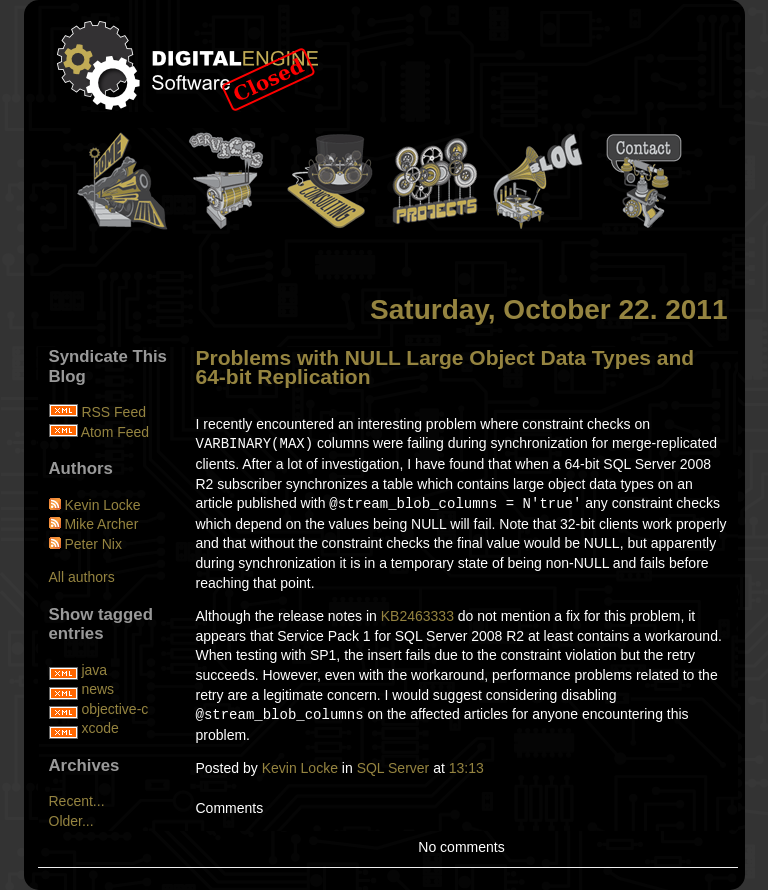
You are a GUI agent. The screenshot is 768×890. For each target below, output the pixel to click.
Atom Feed (115, 432)
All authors (82, 577)
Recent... (77, 801)
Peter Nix (93, 544)
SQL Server (393, 768)
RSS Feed (113, 412)
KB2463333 (417, 616)
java (94, 670)
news (97, 689)
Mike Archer (101, 524)
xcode (99, 728)
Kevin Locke (300, 768)
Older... (71, 821)
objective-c (114, 709)
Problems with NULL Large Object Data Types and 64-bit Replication (445, 367)
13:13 (466, 768)
